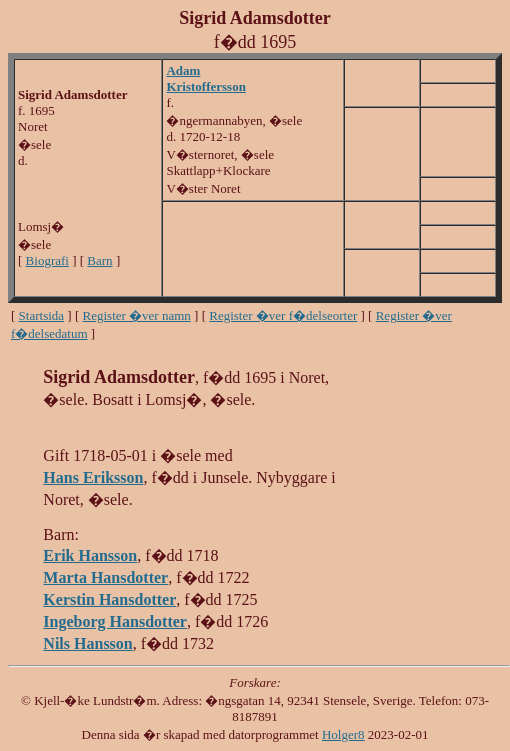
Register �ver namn (137, 315)
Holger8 (343, 734)
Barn (99, 260)
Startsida (42, 315)
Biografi (47, 260)
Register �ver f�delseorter (283, 315)
